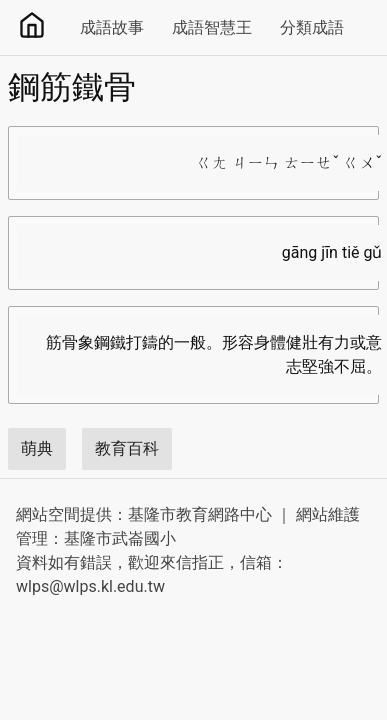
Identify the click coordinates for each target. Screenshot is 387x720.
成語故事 (112, 27)
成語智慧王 (212, 27)
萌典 (37, 448)
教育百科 (127, 448)
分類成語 (312, 27)
